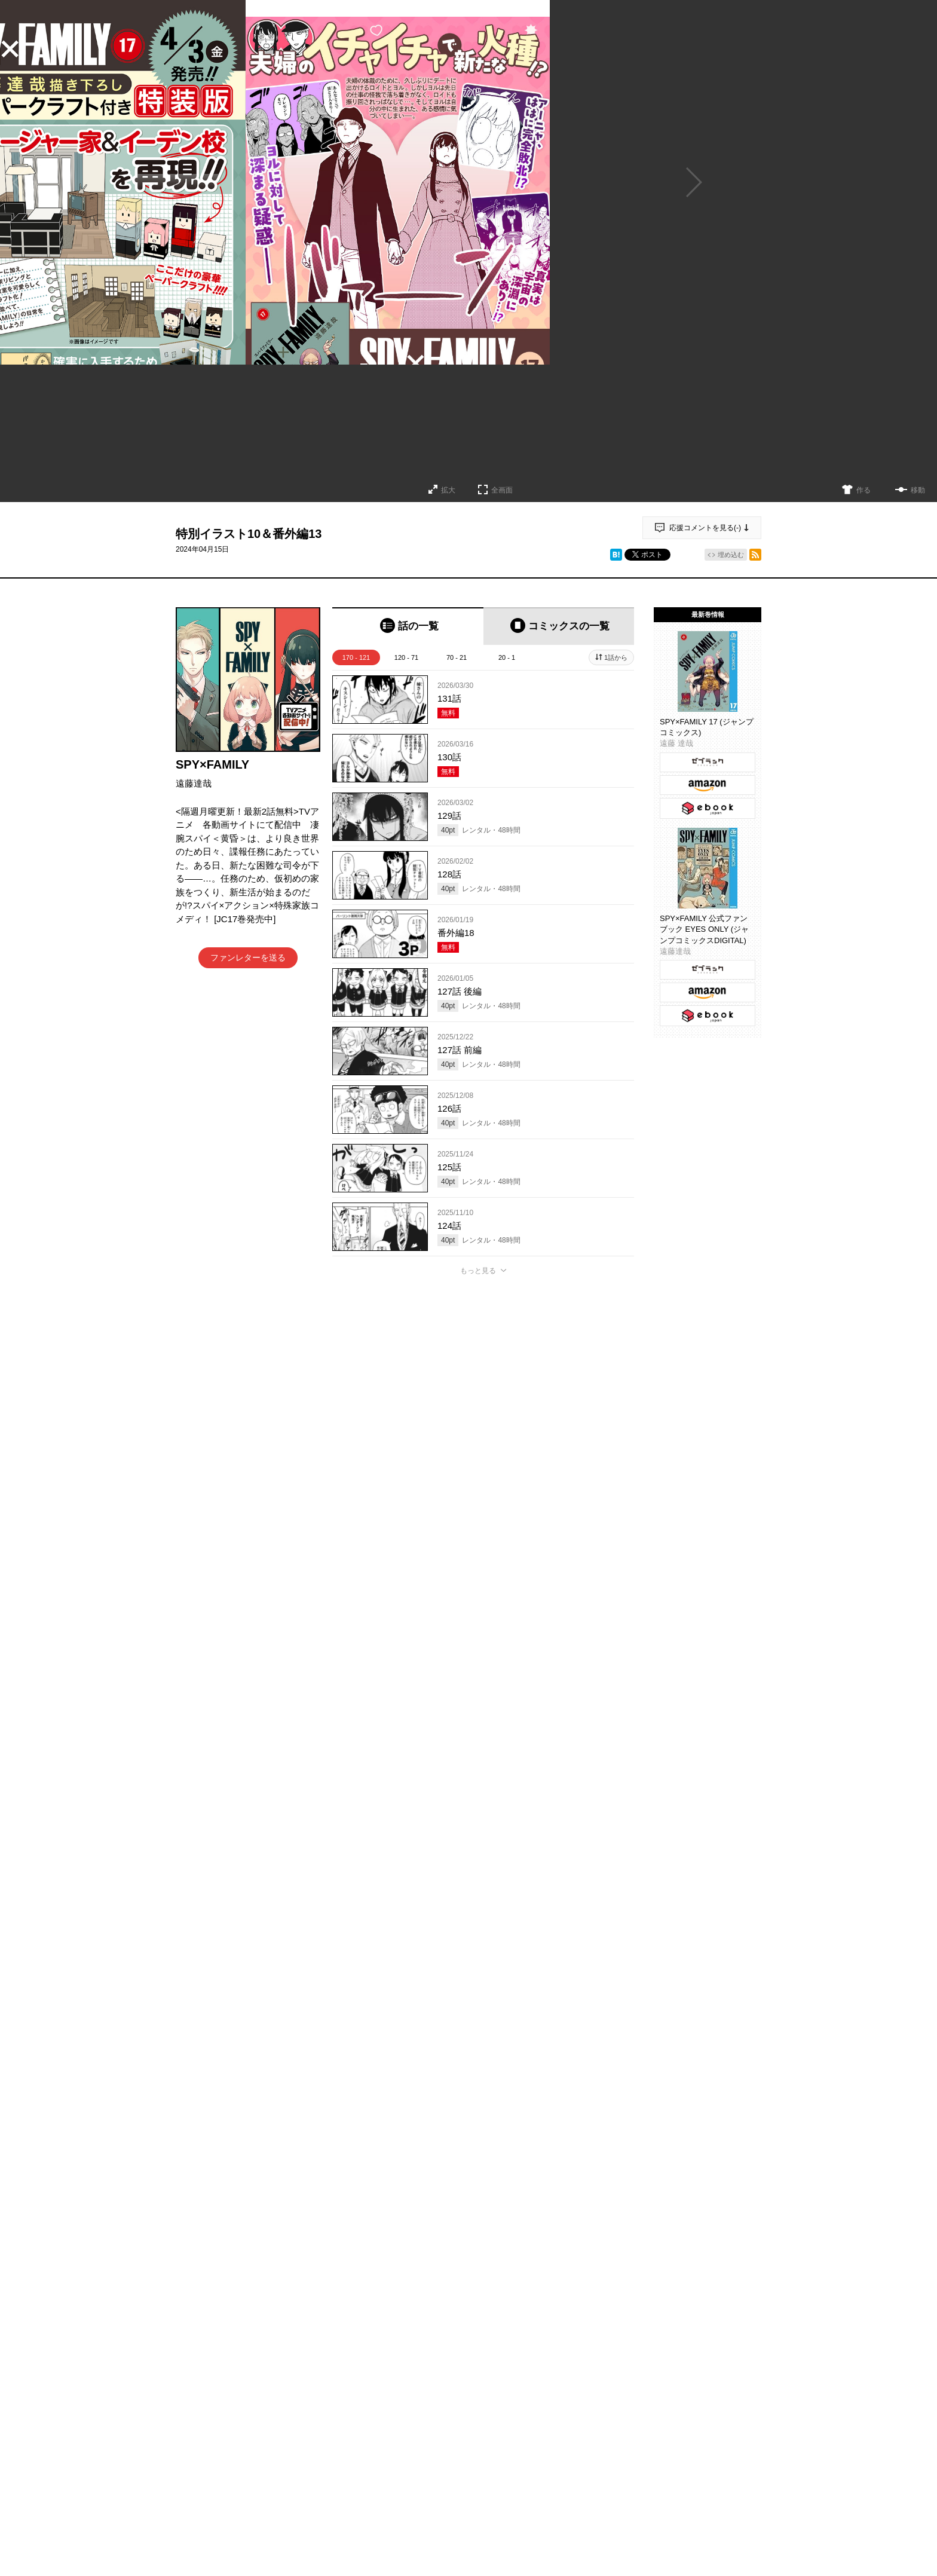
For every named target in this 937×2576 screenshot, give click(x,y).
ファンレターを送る (248, 957)
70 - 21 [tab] (456, 657)
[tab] (407, 626)
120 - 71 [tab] (406, 657)
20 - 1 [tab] (506, 657)
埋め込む (731, 554)
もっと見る (478, 1270)
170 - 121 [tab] (356, 657)
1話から (615, 657)
